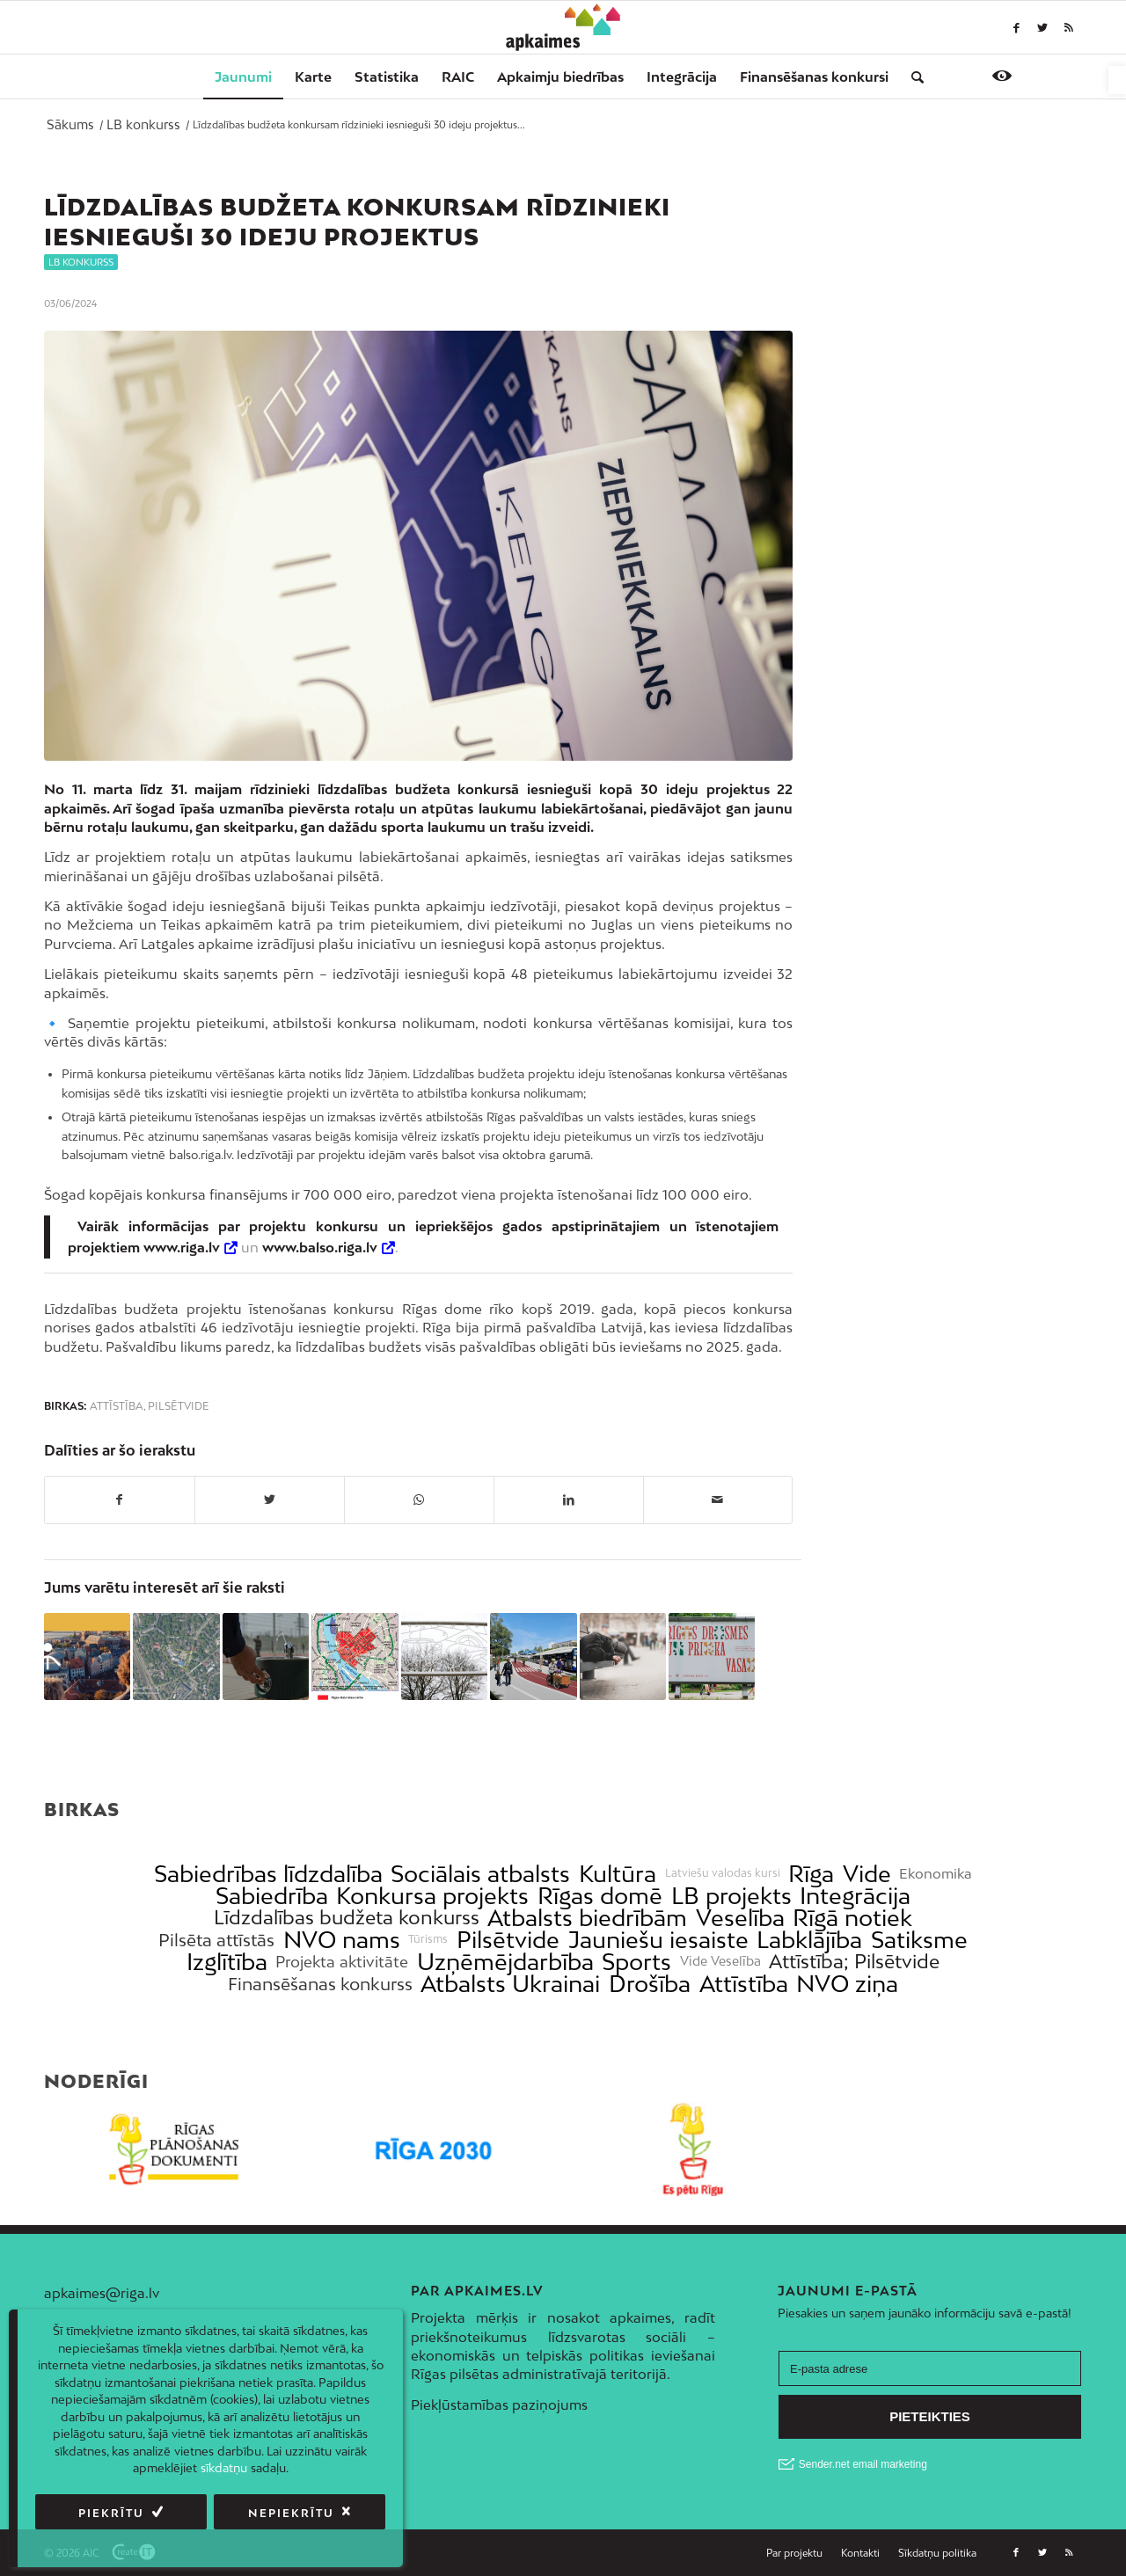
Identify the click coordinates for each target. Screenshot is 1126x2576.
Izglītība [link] (226, 1962)
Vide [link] (867, 1874)
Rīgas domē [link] (599, 1896)
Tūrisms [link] (428, 1939)
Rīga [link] (811, 1874)
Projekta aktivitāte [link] (341, 1961)
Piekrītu (111, 2513)
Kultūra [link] (617, 1874)
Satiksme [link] (919, 1940)
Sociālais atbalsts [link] (480, 1874)
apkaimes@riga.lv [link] (101, 2293)
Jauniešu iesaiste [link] (658, 1940)
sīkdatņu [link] (224, 2468)
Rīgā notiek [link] (852, 1918)
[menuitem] (243, 77)
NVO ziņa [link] (847, 1984)
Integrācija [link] (855, 1896)
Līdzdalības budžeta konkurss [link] (346, 1917)
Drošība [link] (650, 1984)
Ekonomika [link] (935, 1873)
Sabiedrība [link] (272, 1896)
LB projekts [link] (731, 1896)
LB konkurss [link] (80, 262)
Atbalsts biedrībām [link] (587, 1918)
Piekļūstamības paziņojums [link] (499, 2404)
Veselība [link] (740, 1918)
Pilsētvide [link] (178, 1406)
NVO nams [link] (341, 1940)
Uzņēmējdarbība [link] (505, 1962)
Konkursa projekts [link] (432, 1896)
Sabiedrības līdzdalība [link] (268, 1874)
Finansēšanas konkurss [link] (320, 1983)
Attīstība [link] (116, 1406)
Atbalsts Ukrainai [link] (510, 1984)
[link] (1117, 80)
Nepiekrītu (291, 2513)
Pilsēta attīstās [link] (216, 1939)
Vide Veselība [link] (720, 1961)
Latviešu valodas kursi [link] (722, 1873)
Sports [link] (636, 1962)
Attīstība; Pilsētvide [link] (854, 1961)
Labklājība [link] (809, 1940)
